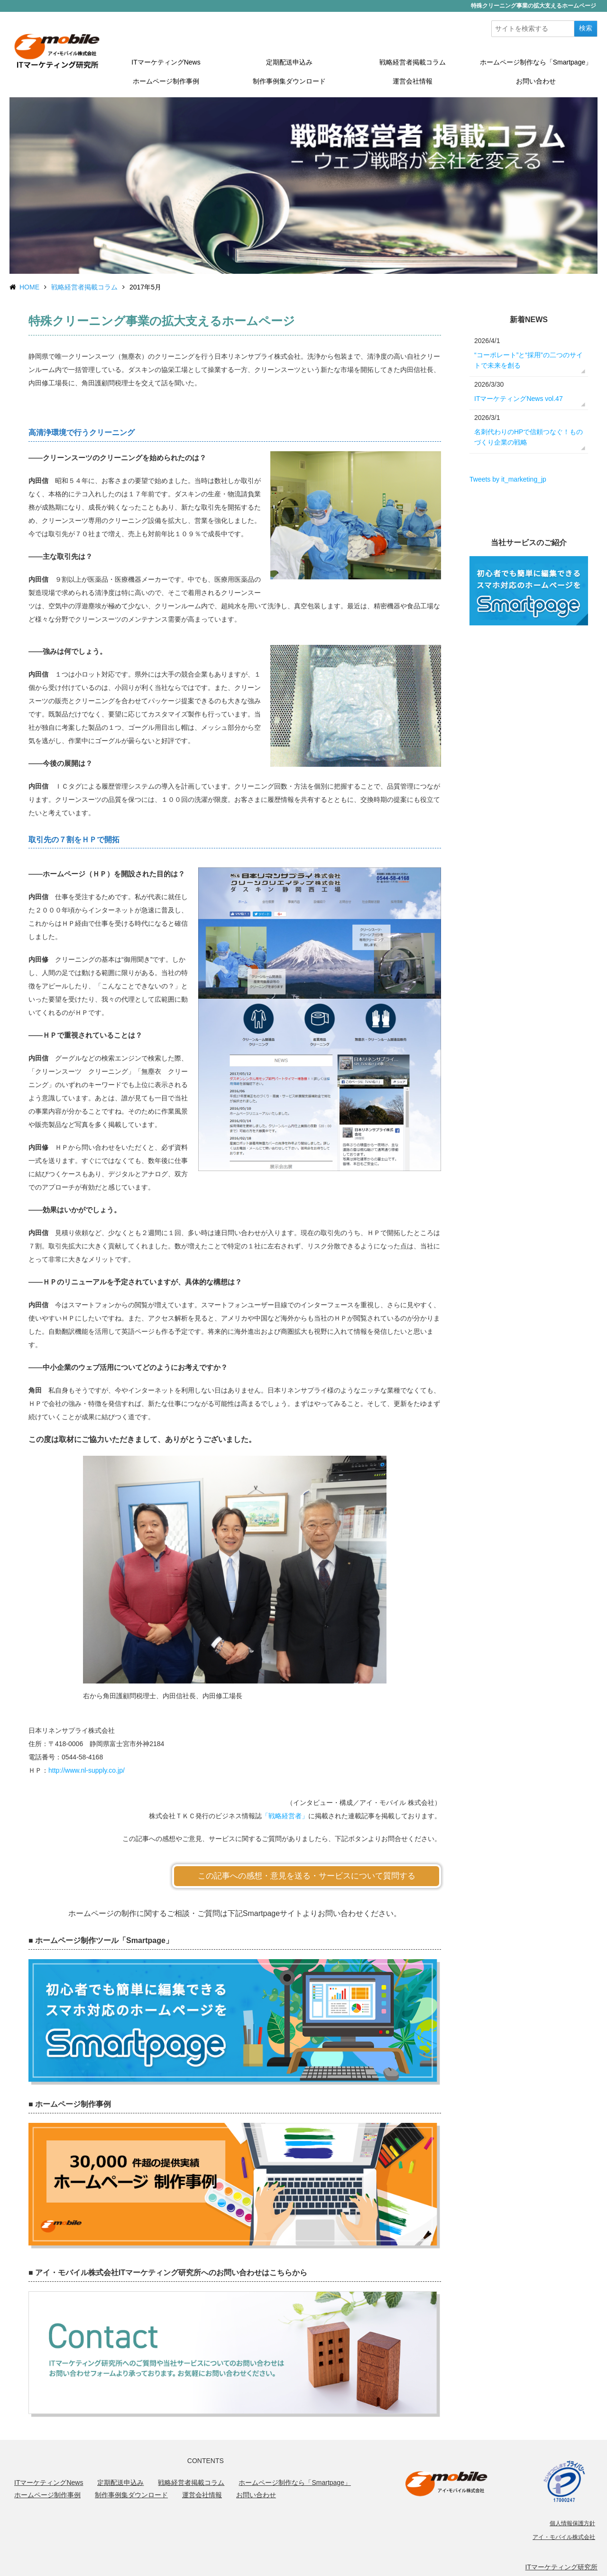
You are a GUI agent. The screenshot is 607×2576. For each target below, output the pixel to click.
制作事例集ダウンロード (289, 81)
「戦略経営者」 (285, 1816)
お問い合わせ (536, 81)
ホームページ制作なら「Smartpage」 (536, 62)
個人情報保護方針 (572, 2523)
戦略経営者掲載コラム (412, 62)
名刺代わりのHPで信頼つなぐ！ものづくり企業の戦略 (528, 437)
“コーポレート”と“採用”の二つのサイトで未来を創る (528, 360)
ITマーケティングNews (165, 62)
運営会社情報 (412, 81)
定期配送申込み (289, 62)
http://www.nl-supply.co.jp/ (86, 1770)
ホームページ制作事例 (166, 81)
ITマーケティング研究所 (561, 2567)
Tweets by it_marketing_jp (507, 479)
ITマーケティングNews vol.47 (518, 398)
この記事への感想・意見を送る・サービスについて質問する (306, 1875)
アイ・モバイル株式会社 (564, 2537)
